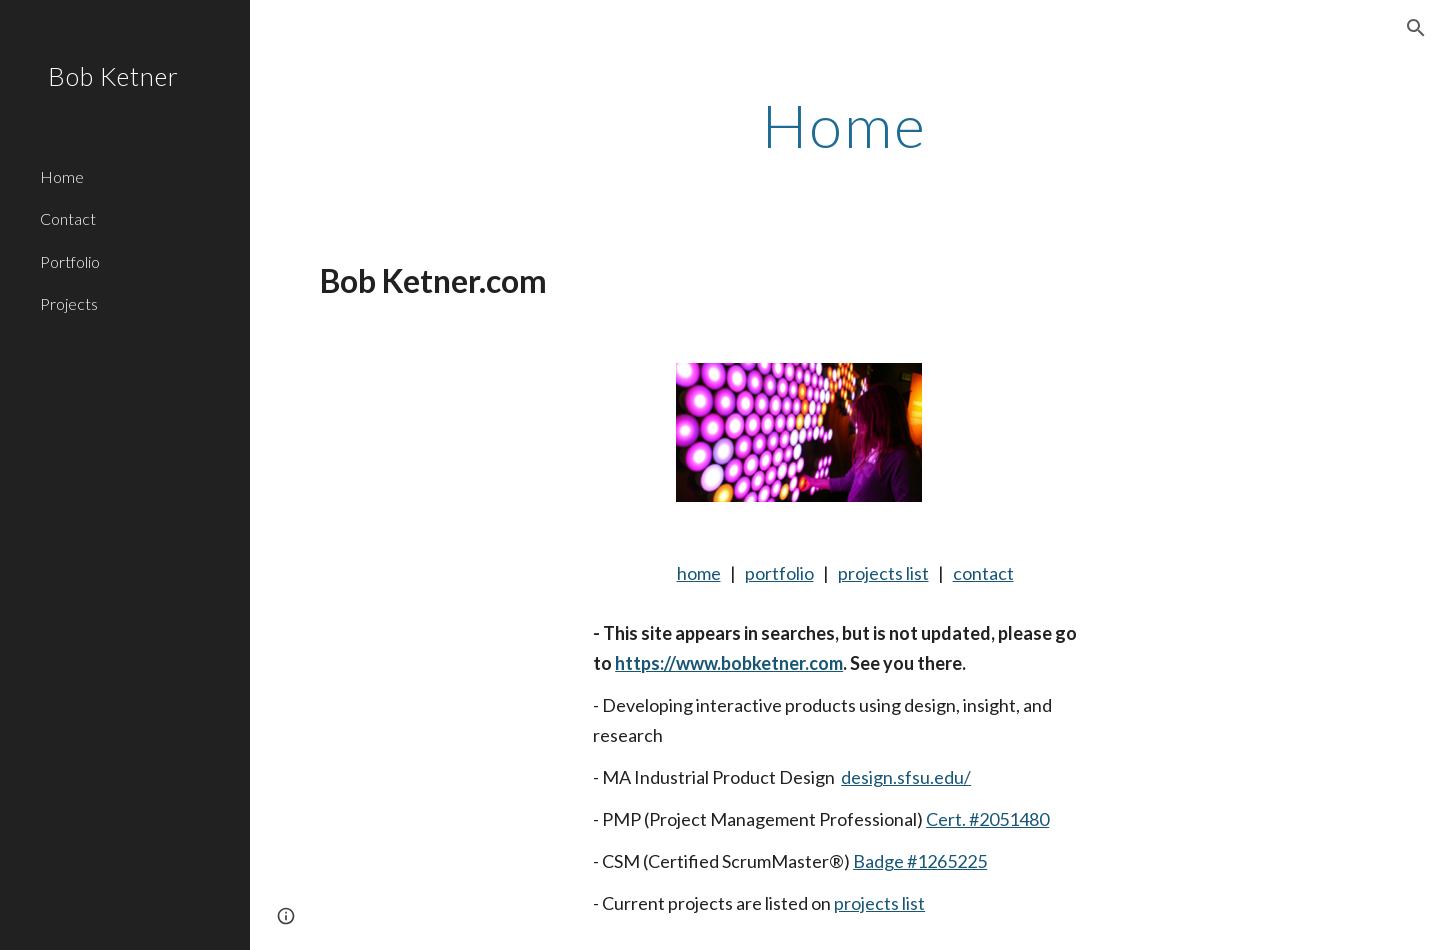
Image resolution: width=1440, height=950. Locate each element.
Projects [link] (69, 303)
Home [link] (62, 176)
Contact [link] (68, 218)
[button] (1416, 28)
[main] (845, 125)
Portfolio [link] (70, 261)
